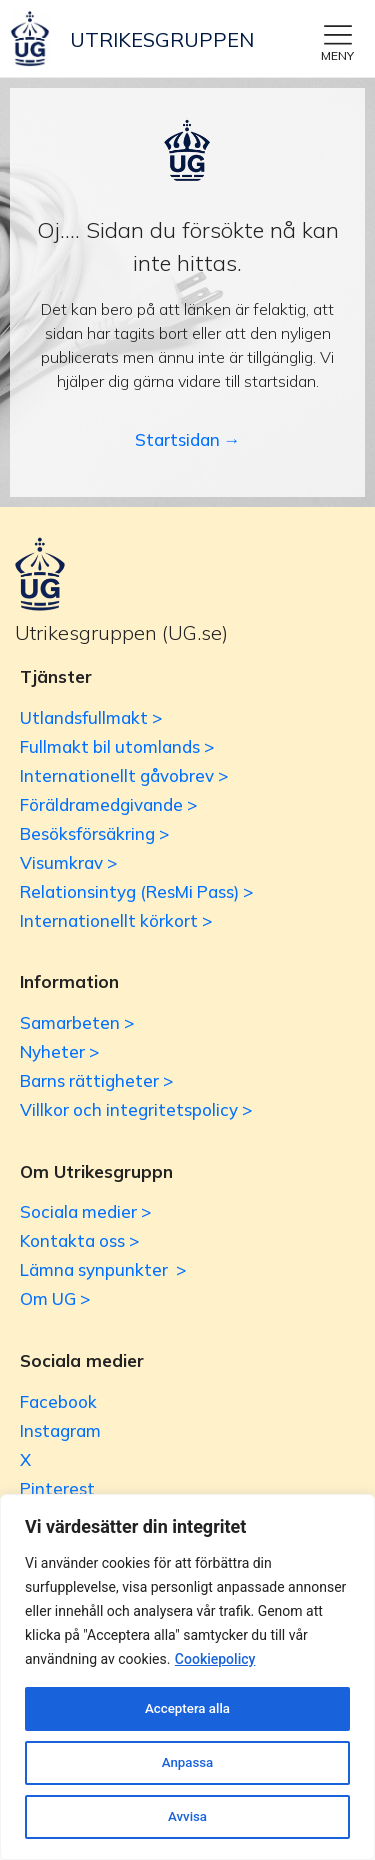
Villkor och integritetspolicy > (136, 1109)
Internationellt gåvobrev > (124, 775)
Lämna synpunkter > (103, 1269)
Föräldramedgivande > (108, 804)
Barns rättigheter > (96, 1080)
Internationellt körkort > (116, 920)
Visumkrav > (68, 862)
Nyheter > (59, 1051)
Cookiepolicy (215, 1659)
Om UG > (55, 1298)
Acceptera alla (187, 1709)
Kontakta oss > (79, 1240)
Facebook (58, 1401)
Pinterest (57, 1488)
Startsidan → (188, 439)
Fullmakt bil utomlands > (117, 746)
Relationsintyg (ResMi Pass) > (136, 891)
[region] (187, 1677)
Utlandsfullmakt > (91, 717)
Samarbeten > (77, 1022)
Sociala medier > (85, 1211)
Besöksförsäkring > (94, 833)
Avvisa (187, 1817)
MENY (337, 55)
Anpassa (187, 1763)
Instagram (60, 1430)
